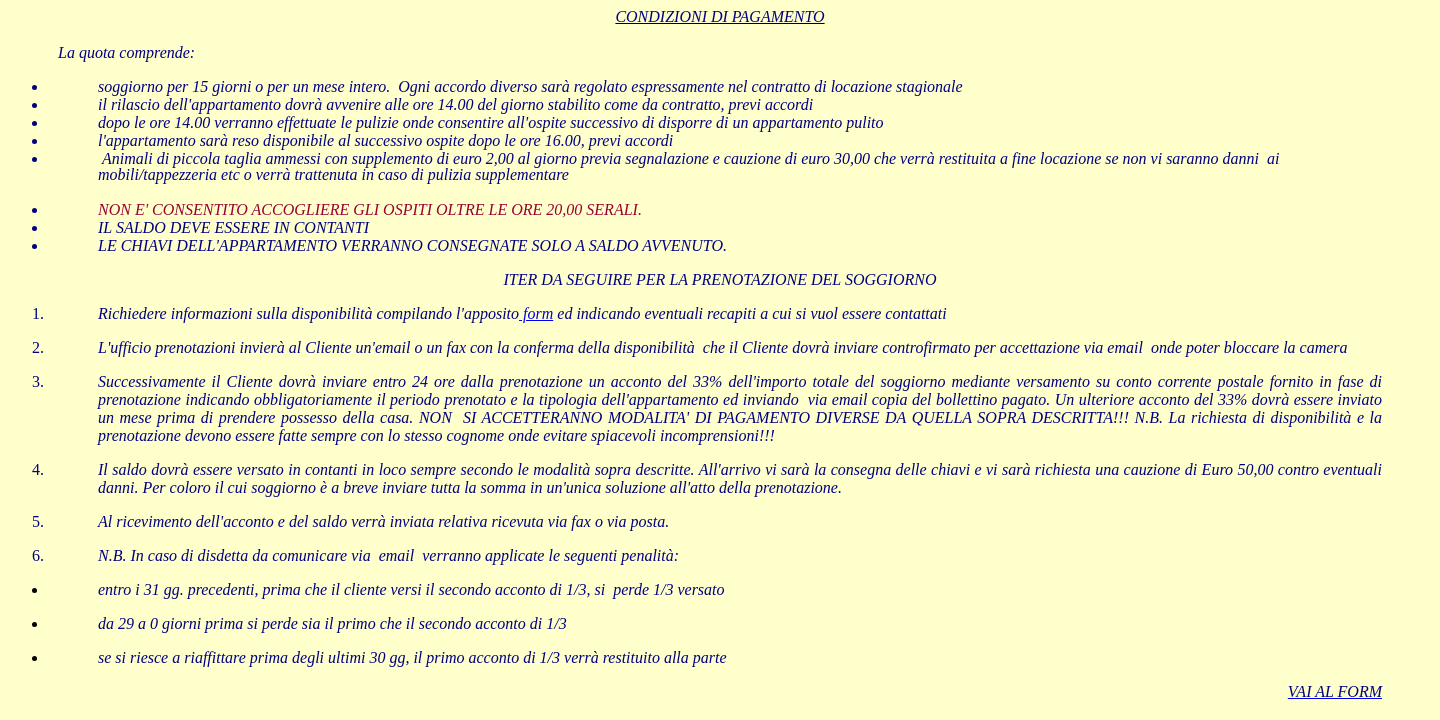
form (536, 313)
